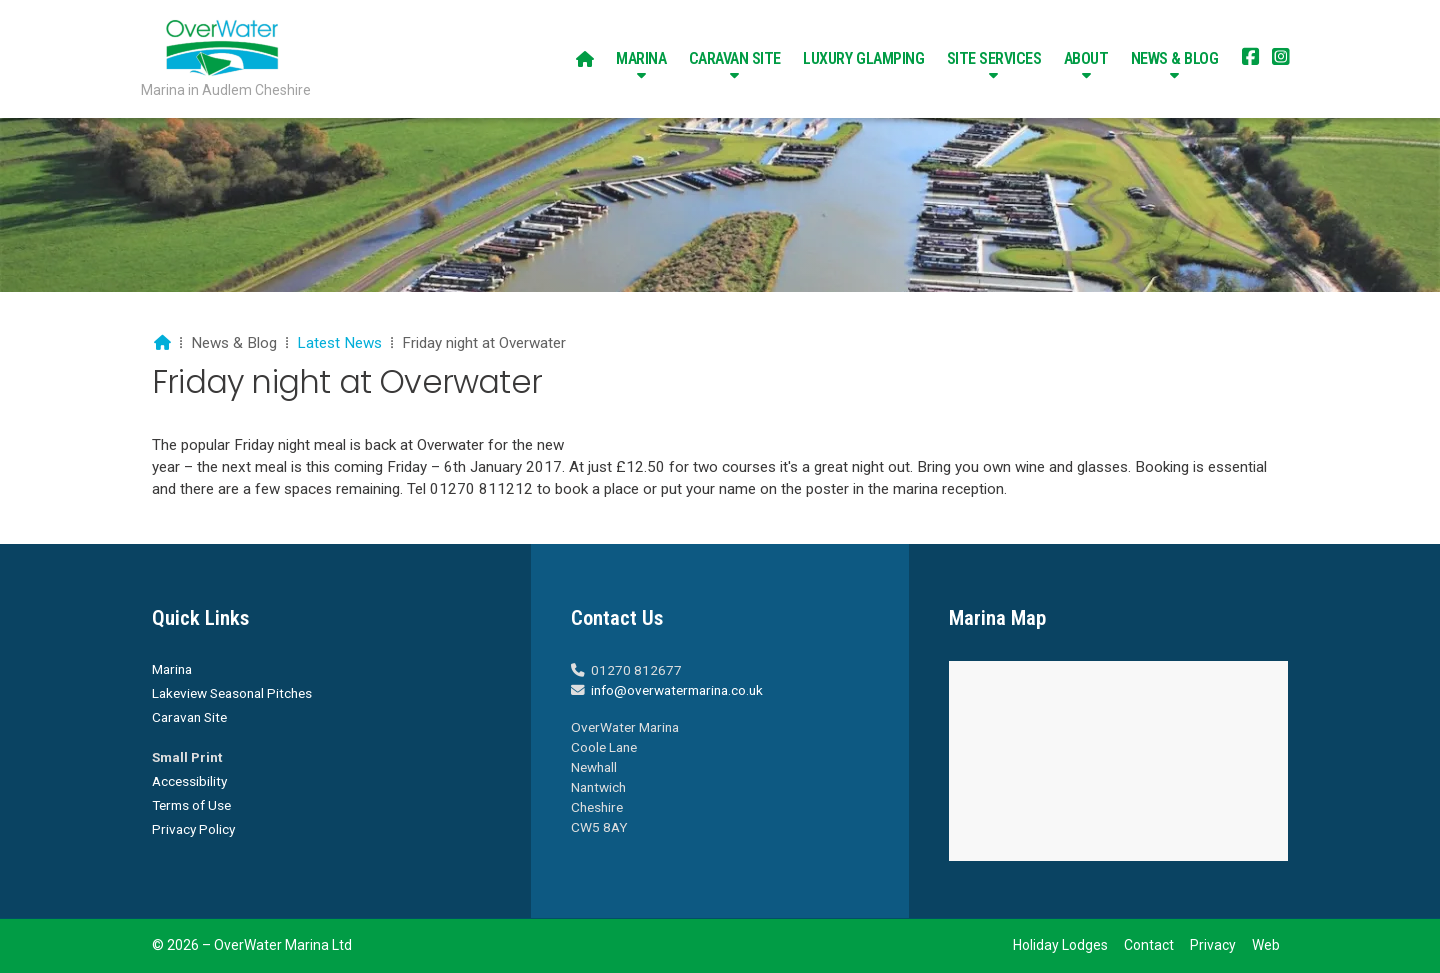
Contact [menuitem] (1149, 945)
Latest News (339, 343)
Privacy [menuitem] (1213, 945)
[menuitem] (585, 59)
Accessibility (189, 781)
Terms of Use (191, 805)
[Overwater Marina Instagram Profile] (1281, 58)
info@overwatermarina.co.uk (677, 690)
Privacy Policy (193, 829)
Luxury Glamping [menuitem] (863, 58)
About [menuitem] (1086, 58)
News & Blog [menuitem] (1175, 58)
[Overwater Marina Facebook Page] (1251, 58)
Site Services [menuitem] (994, 58)
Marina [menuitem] (641, 58)
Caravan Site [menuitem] (735, 58)
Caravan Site (189, 717)
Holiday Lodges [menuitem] (1060, 945)
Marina (172, 669)
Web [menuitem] (1266, 945)
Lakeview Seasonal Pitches (232, 693)
